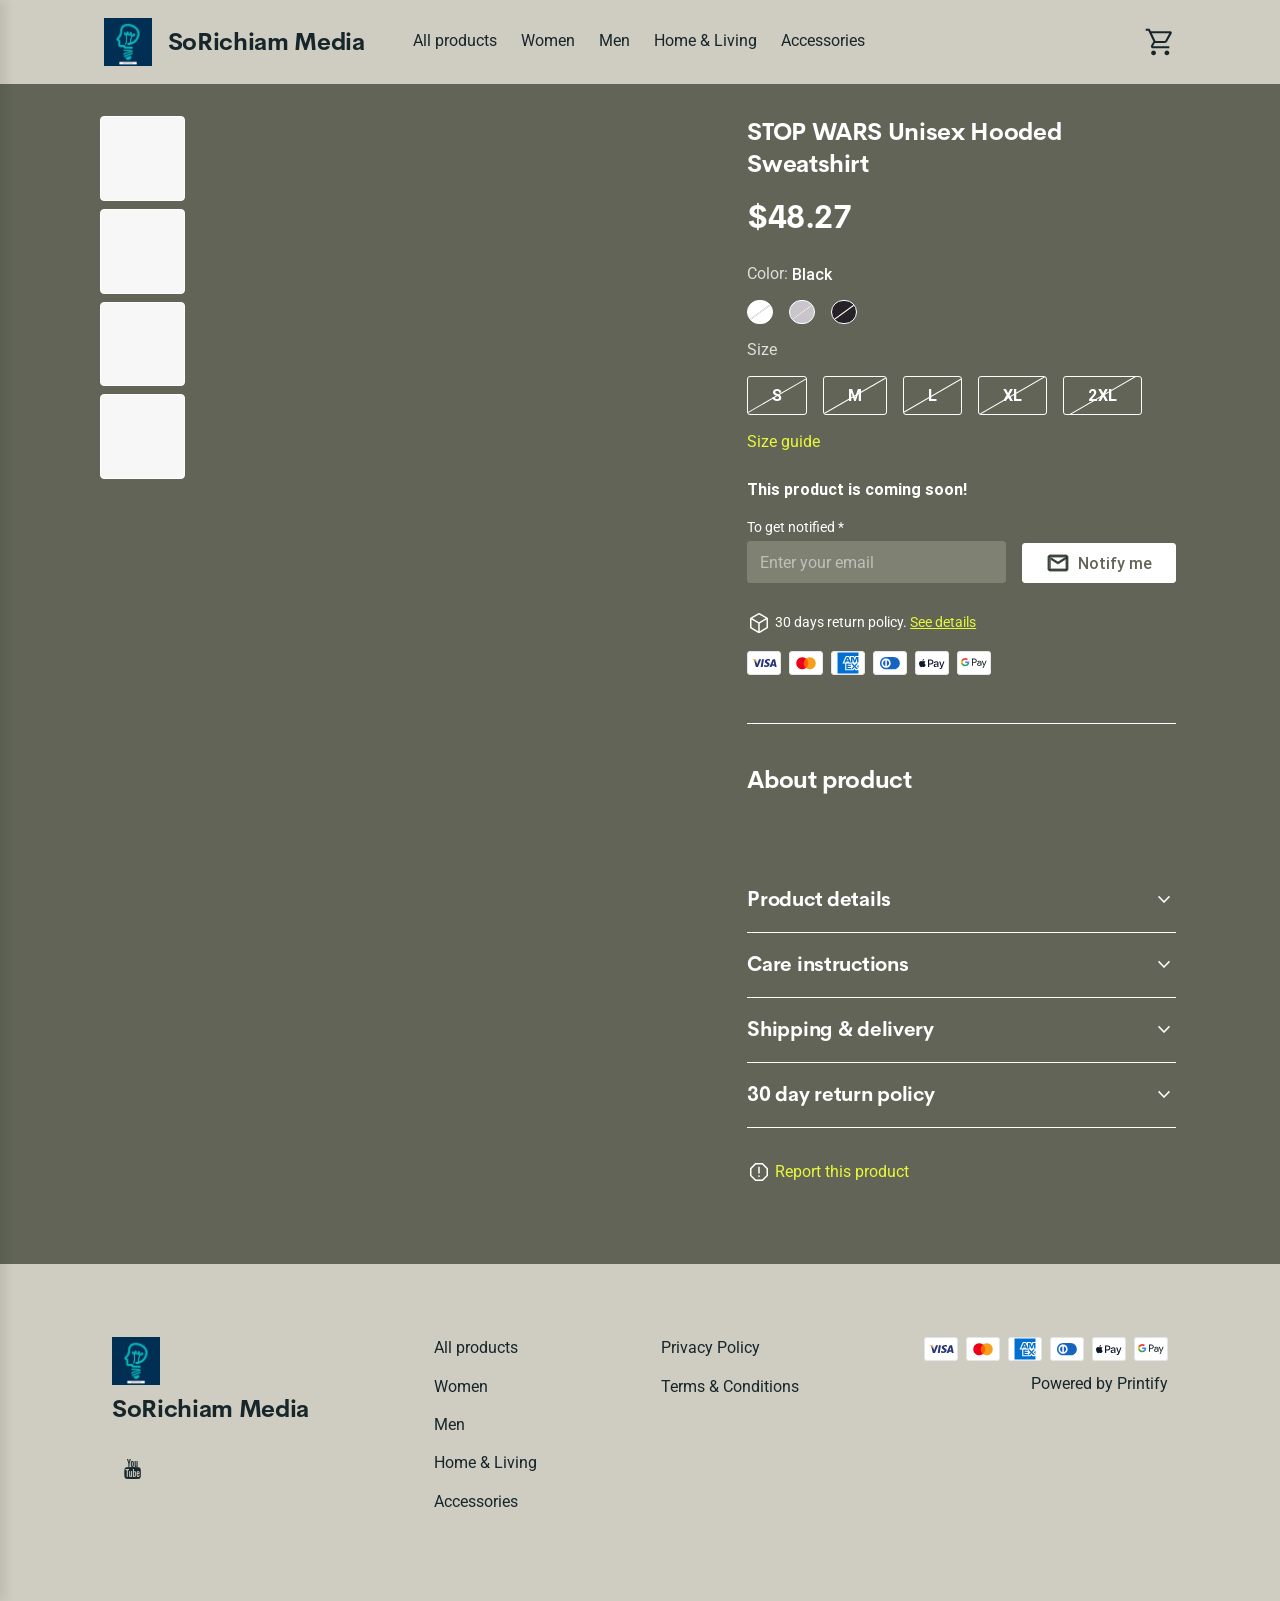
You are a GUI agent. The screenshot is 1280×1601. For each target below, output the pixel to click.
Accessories (823, 40)
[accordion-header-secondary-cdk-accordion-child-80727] (961, 1030)
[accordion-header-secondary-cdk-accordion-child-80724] (961, 1095)
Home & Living (705, 40)
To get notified (792, 527)
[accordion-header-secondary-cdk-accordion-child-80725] (961, 900)
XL (1012, 395)
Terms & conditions (730, 1386)
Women (548, 40)
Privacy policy (710, 1347)
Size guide (783, 441)
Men (614, 40)
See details (943, 622)
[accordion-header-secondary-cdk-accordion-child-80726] (961, 965)
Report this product (842, 1171)
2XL (1102, 395)
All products (455, 40)
